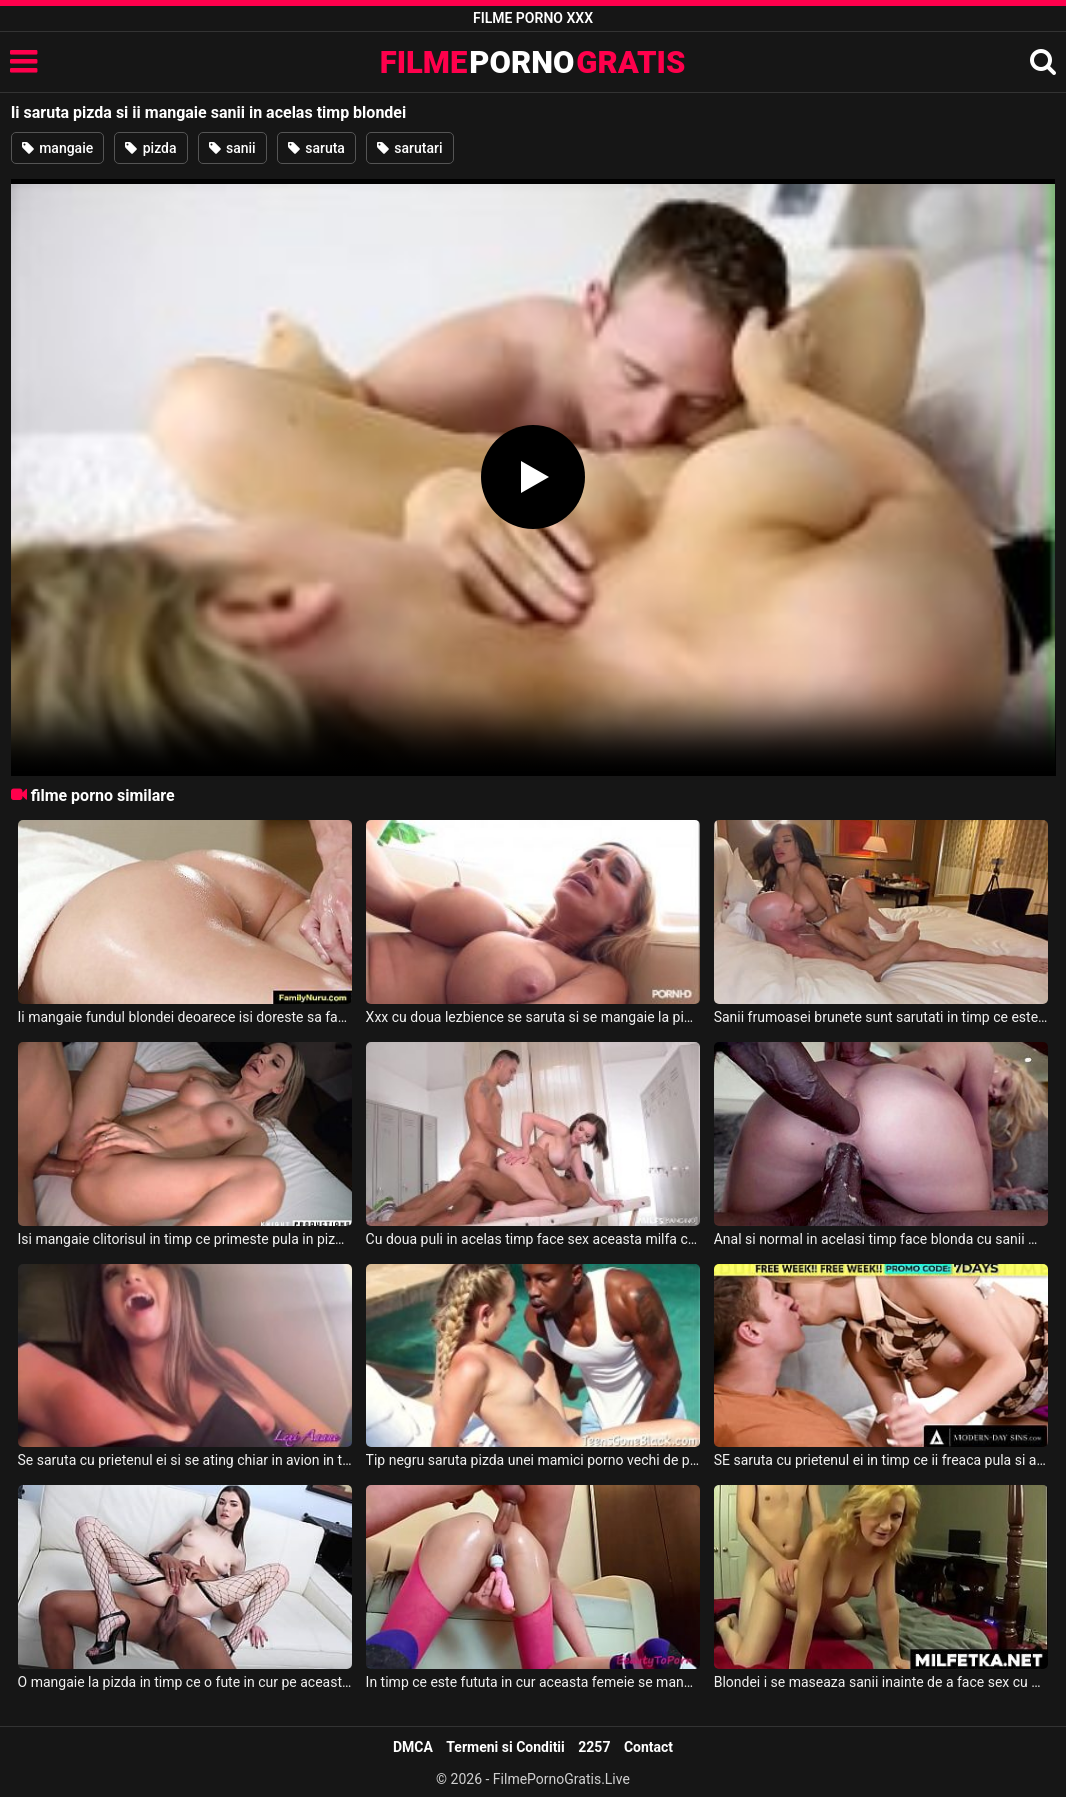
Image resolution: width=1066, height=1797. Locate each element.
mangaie (58, 148)
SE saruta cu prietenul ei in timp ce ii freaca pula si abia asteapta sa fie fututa (881, 1460)
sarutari (410, 148)
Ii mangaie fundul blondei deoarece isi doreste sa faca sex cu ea (185, 1017)
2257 (594, 1747)
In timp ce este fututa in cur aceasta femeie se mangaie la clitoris (533, 1682)
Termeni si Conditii (505, 1747)
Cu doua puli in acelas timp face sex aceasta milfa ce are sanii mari (533, 1239)
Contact (648, 1747)
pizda (150, 148)
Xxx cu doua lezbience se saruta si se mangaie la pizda (533, 1017)
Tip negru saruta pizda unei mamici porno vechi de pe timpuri (533, 1460)
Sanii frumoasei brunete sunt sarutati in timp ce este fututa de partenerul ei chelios (881, 1017)
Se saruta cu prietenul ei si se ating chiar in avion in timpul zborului (185, 1460)
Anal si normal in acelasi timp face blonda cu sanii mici (881, 1239)
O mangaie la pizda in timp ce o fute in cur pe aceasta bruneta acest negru (185, 1682)
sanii (232, 148)
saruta (316, 148)
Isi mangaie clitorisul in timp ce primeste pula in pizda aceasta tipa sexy (185, 1239)
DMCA (413, 1747)
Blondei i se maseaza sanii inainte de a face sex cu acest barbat (881, 1682)
